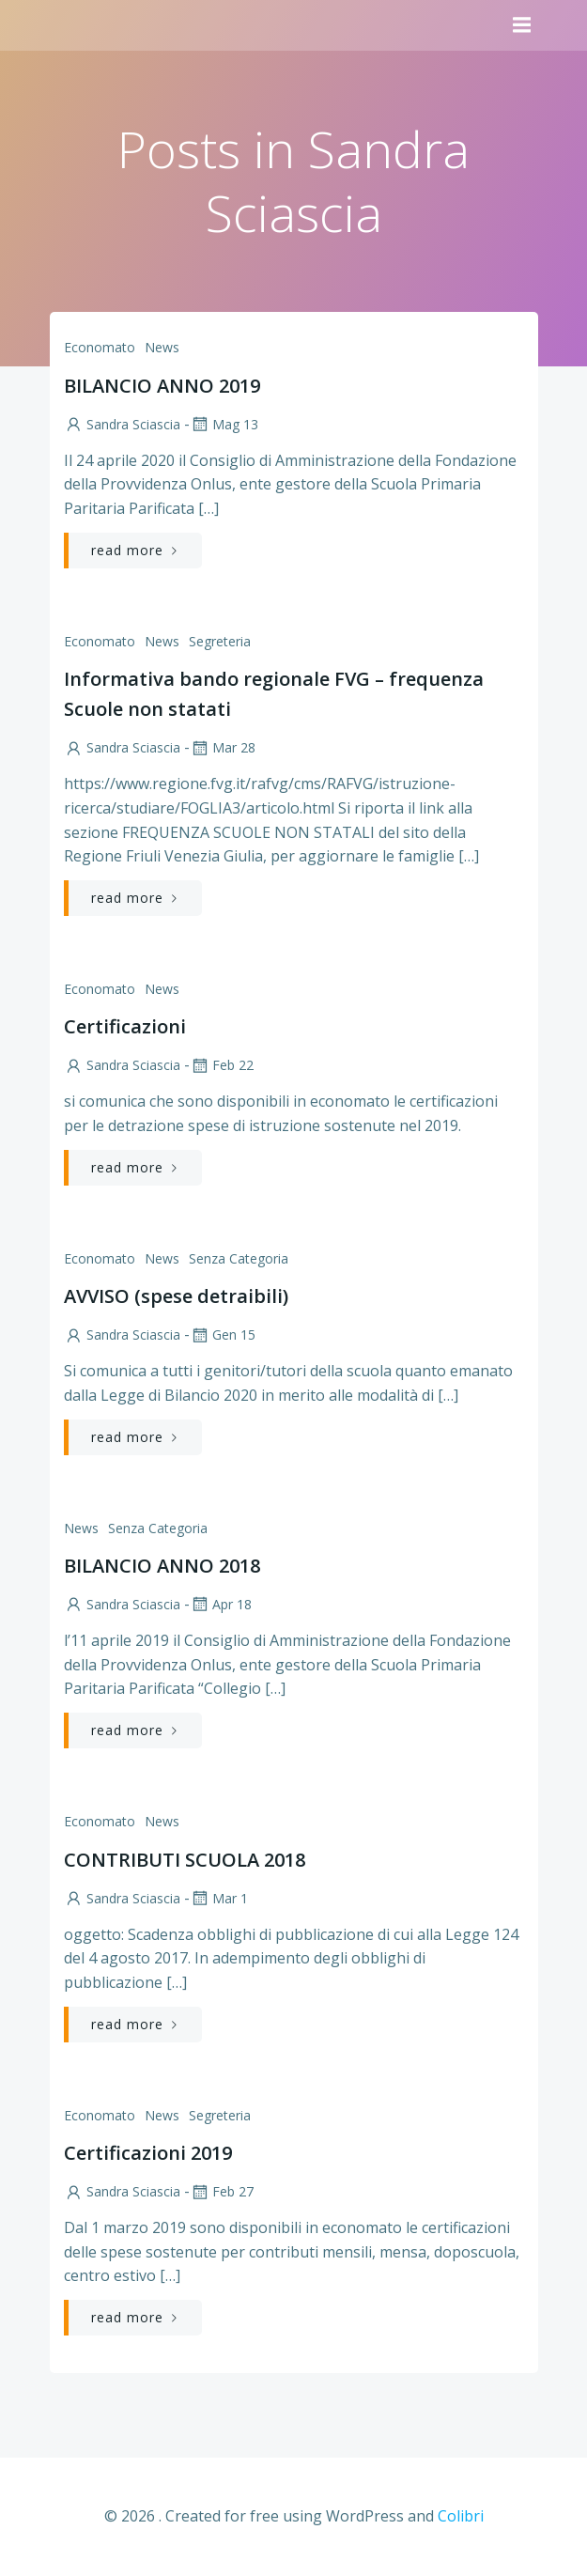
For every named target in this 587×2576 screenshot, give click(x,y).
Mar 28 (222, 747)
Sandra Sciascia (122, 424)
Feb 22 (222, 1065)
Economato (99, 347)
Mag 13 (224, 424)
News (162, 347)
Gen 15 (222, 1334)
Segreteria (220, 641)
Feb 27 (222, 2191)
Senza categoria (238, 1258)
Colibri (461, 2516)
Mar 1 (219, 1898)
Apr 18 (221, 1604)
